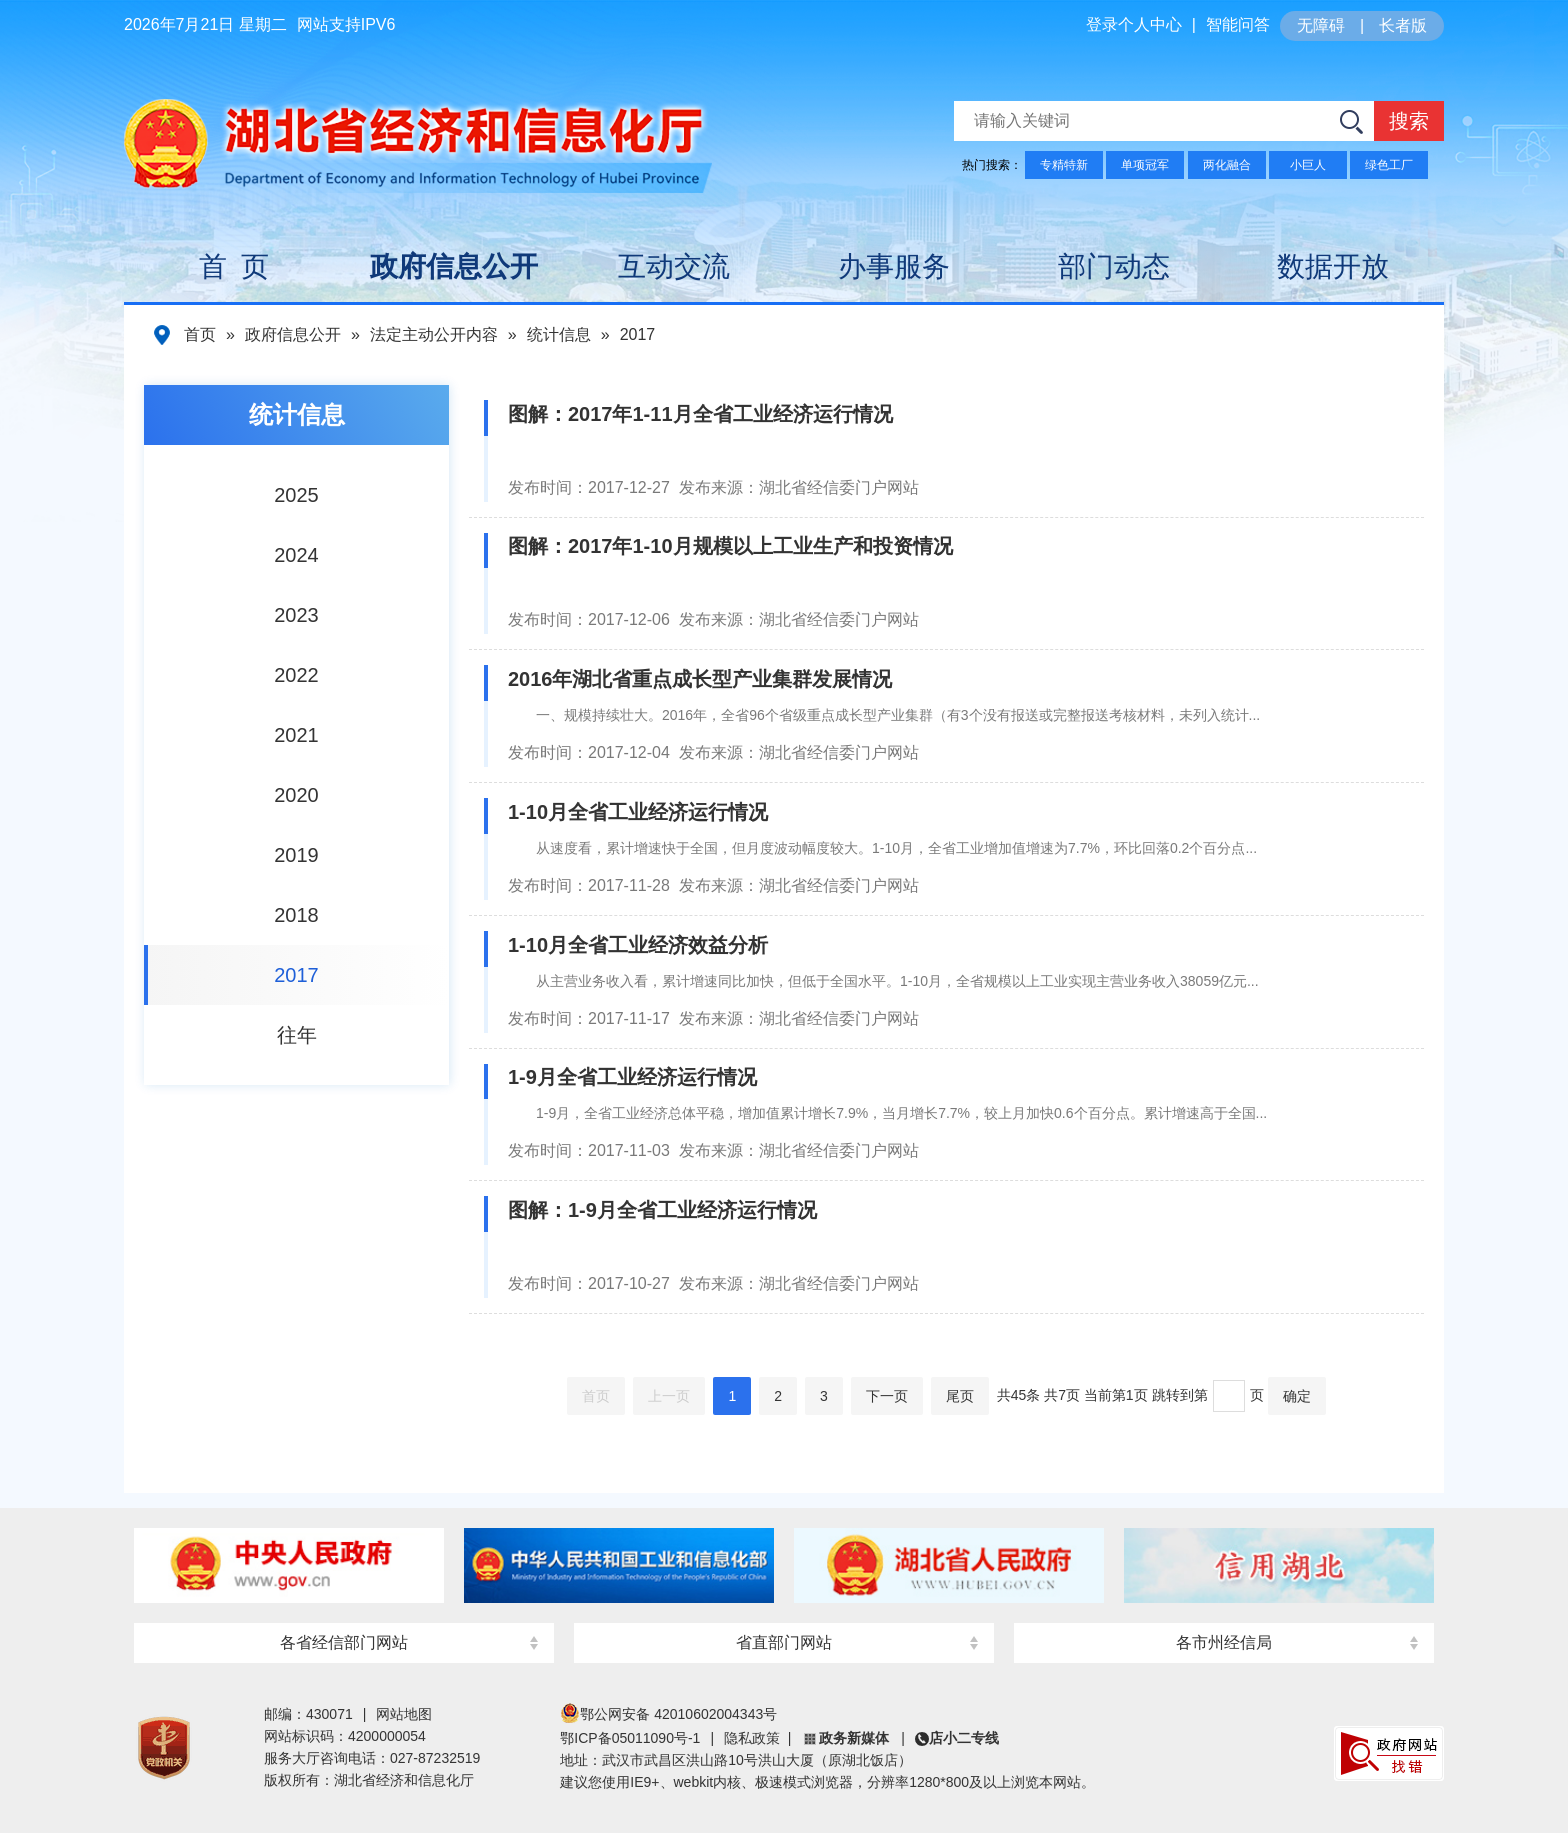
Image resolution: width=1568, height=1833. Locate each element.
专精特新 (1064, 165)
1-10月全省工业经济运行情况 (638, 812)
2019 (296, 855)
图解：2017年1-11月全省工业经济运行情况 (700, 414)
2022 (296, 675)
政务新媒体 (854, 1738)
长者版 (1403, 25)
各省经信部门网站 (344, 1642)
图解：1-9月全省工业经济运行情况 (662, 1210)
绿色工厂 (1389, 165)
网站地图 (404, 1714)
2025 (296, 495)
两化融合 (1227, 165)
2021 (296, 735)
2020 (296, 795)
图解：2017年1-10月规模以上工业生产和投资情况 (730, 546)
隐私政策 (752, 1738)
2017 (638, 334)
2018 (296, 915)
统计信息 (559, 334)
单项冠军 (1145, 165)
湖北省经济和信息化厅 (413, 131)
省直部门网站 (784, 1642)
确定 (1297, 1396)
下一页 (887, 1396)
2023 (296, 615)
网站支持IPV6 (346, 24)
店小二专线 (964, 1738)
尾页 (960, 1396)
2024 (296, 555)
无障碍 (1321, 25)
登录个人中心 (1134, 24)
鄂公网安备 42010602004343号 (668, 1714)
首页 (200, 334)
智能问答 (1238, 24)
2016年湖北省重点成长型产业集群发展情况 (700, 679)
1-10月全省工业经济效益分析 (638, 945)
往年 (297, 1035)
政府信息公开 (293, 334)
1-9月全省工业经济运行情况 (632, 1077)
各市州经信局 (1224, 1642)
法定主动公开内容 (434, 334)
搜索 (1409, 121)
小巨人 (1308, 165)
